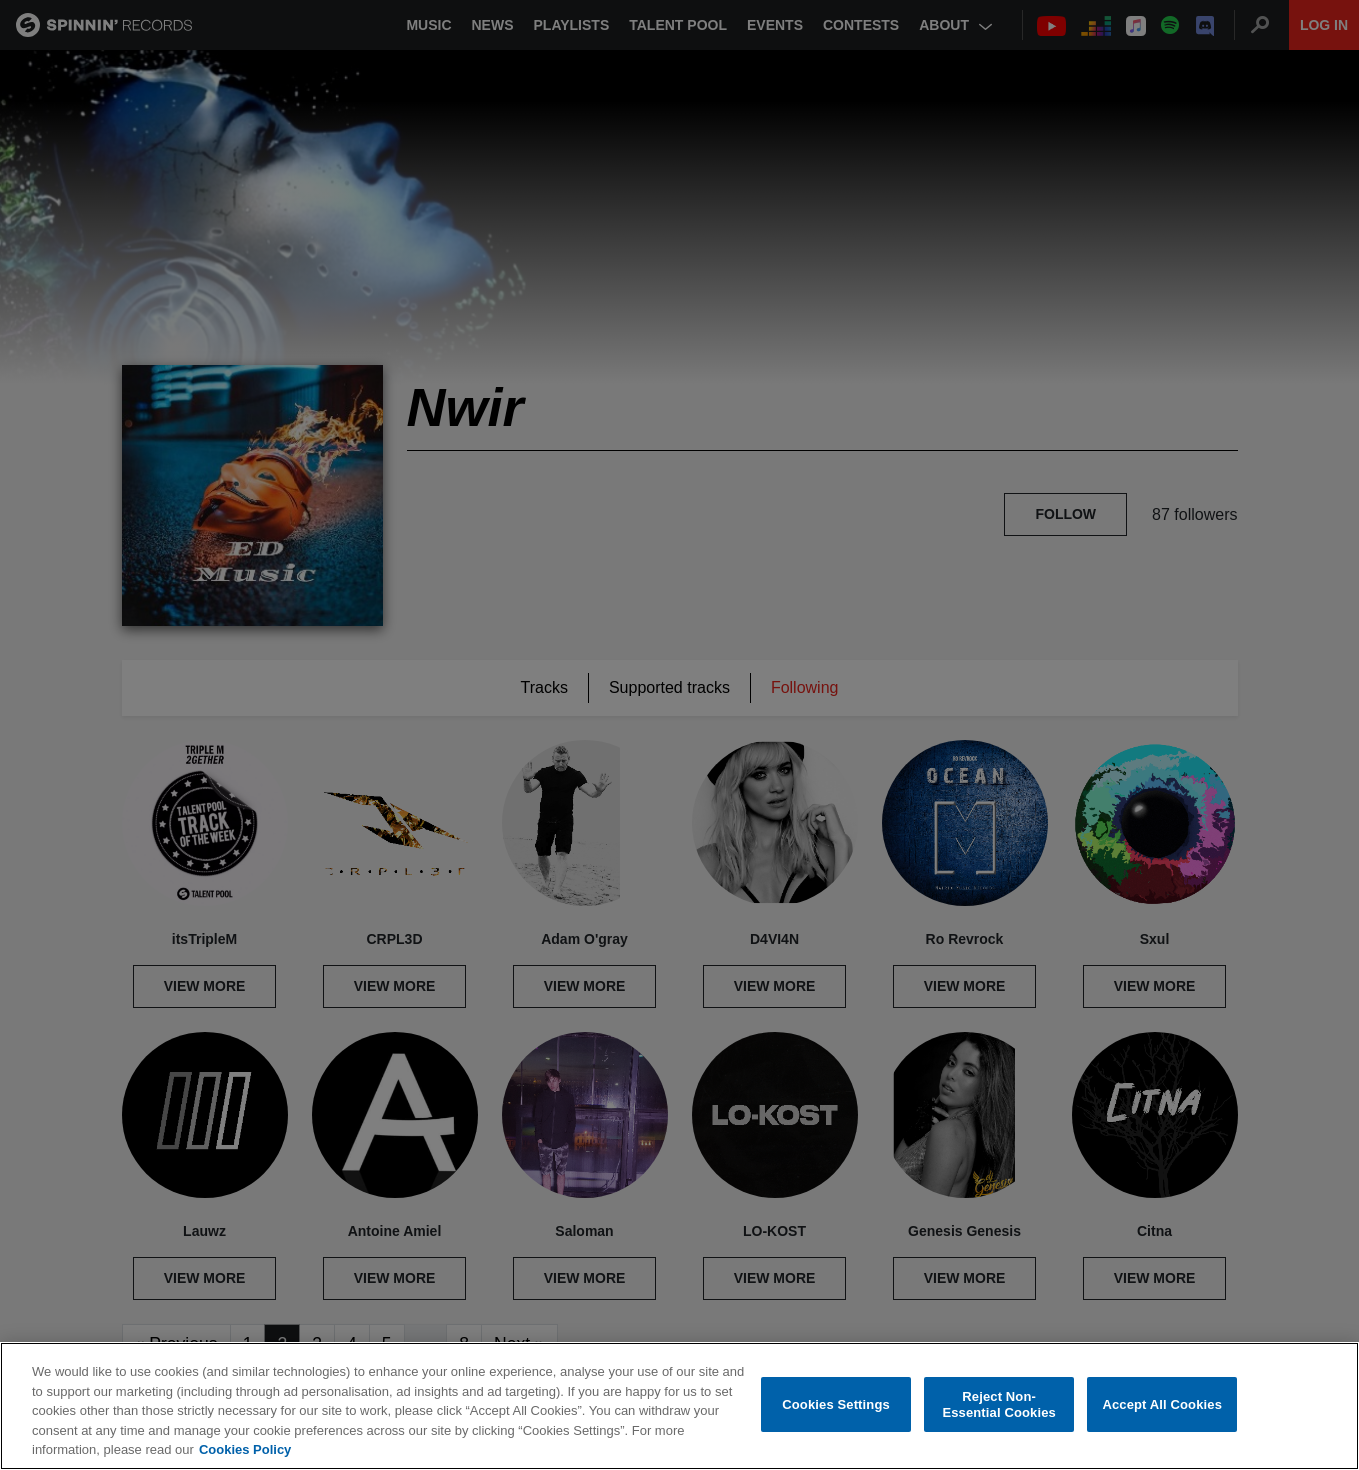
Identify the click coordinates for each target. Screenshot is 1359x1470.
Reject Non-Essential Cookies (998, 1405)
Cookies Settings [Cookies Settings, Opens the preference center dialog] (836, 1404)
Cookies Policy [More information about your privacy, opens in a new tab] (245, 1450)
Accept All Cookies (1162, 1404)
